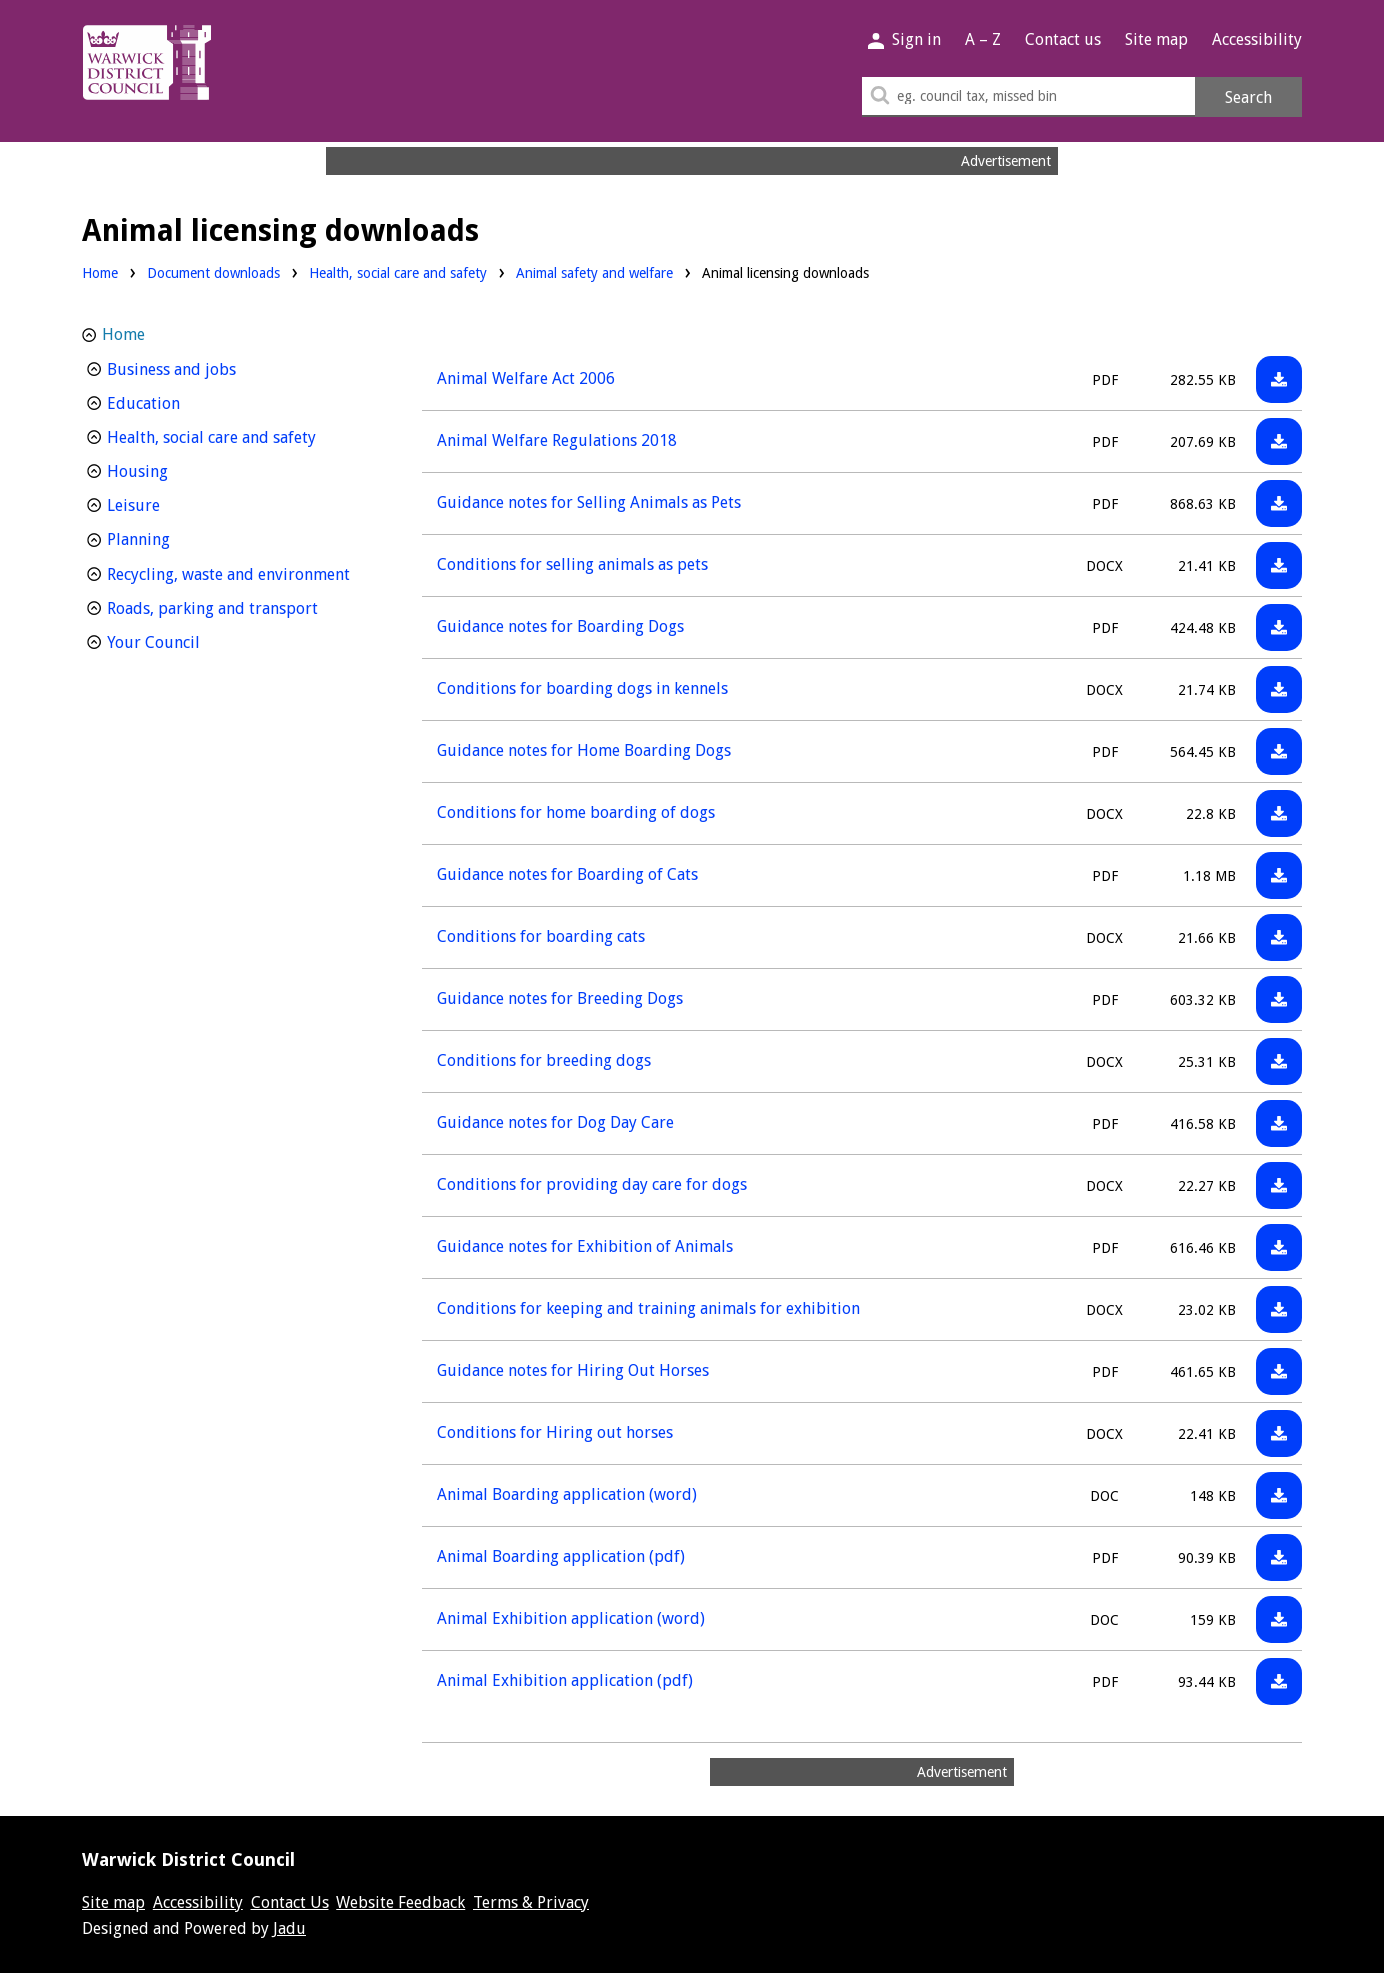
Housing (174, 469)
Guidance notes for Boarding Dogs (560, 626)
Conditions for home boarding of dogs (576, 812)
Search (1248, 97)
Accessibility (1257, 39)
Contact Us (290, 1902)
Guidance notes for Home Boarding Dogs (584, 750)
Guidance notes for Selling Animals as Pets (589, 502)
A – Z (983, 39)
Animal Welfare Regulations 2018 (557, 440)
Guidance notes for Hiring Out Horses (573, 1370)
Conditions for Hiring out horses (555, 1432)
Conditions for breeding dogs (544, 1060)
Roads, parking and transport (239, 606)
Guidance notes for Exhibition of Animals (585, 1246)
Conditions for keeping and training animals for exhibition (648, 1308)
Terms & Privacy (531, 1902)
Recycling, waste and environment (239, 572)
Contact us (1063, 39)
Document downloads (213, 273)
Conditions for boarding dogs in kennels (582, 688)
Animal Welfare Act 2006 (526, 378)
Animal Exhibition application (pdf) (565, 1680)
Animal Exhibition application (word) (571, 1618)
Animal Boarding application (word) (567, 1494)
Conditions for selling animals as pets (572, 564)
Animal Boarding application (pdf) (561, 1556)
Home (100, 273)
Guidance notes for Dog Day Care (555, 1122)
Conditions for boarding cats (541, 936)
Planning (175, 537)
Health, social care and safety (398, 271)
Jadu (289, 1928)
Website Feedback (400, 1902)
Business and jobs (208, 367)
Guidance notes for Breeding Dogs (560, 998)
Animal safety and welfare (594, 271)
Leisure (170, 503)
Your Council (190, 640)
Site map (1156, 39)
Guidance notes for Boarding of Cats (567, 874)
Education (180, 401)
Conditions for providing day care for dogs (592, 1184)
